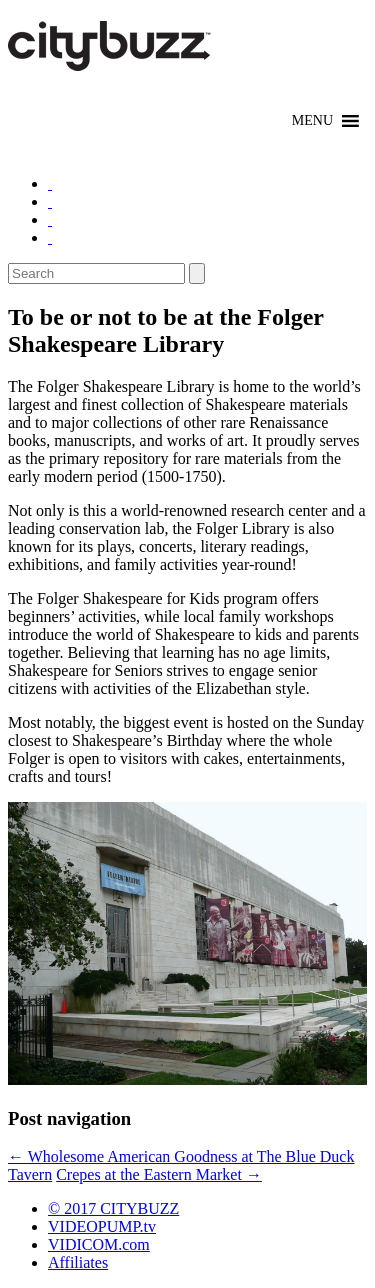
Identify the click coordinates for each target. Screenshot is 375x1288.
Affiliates (78, 1262)
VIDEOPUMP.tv (102, 1226)
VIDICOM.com (99, 1244)
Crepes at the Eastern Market (159, 1174)
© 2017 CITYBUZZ (113, 1208)
